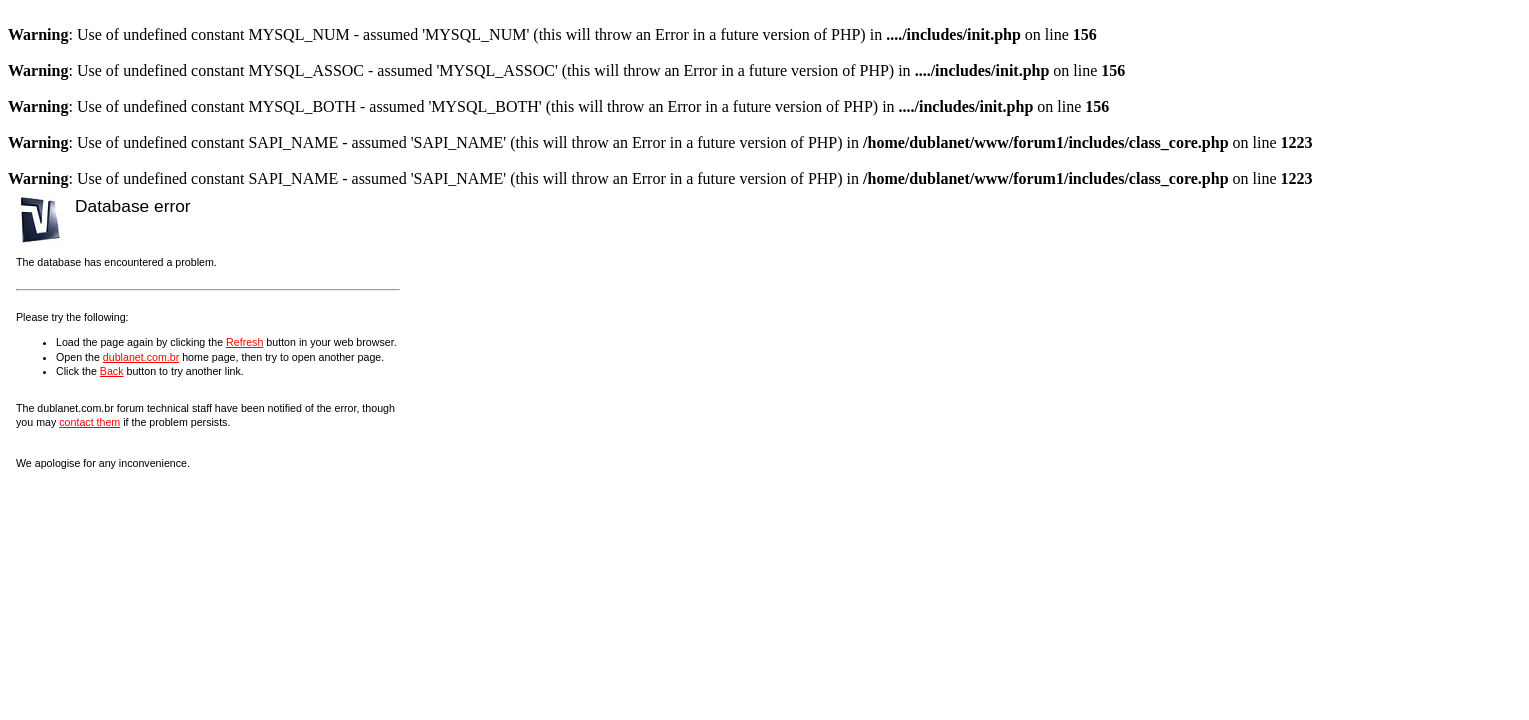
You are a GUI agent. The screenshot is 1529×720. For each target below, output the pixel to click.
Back (112, 371)
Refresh (244, 342)
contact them (89, 422)
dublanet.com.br (141, 357)
